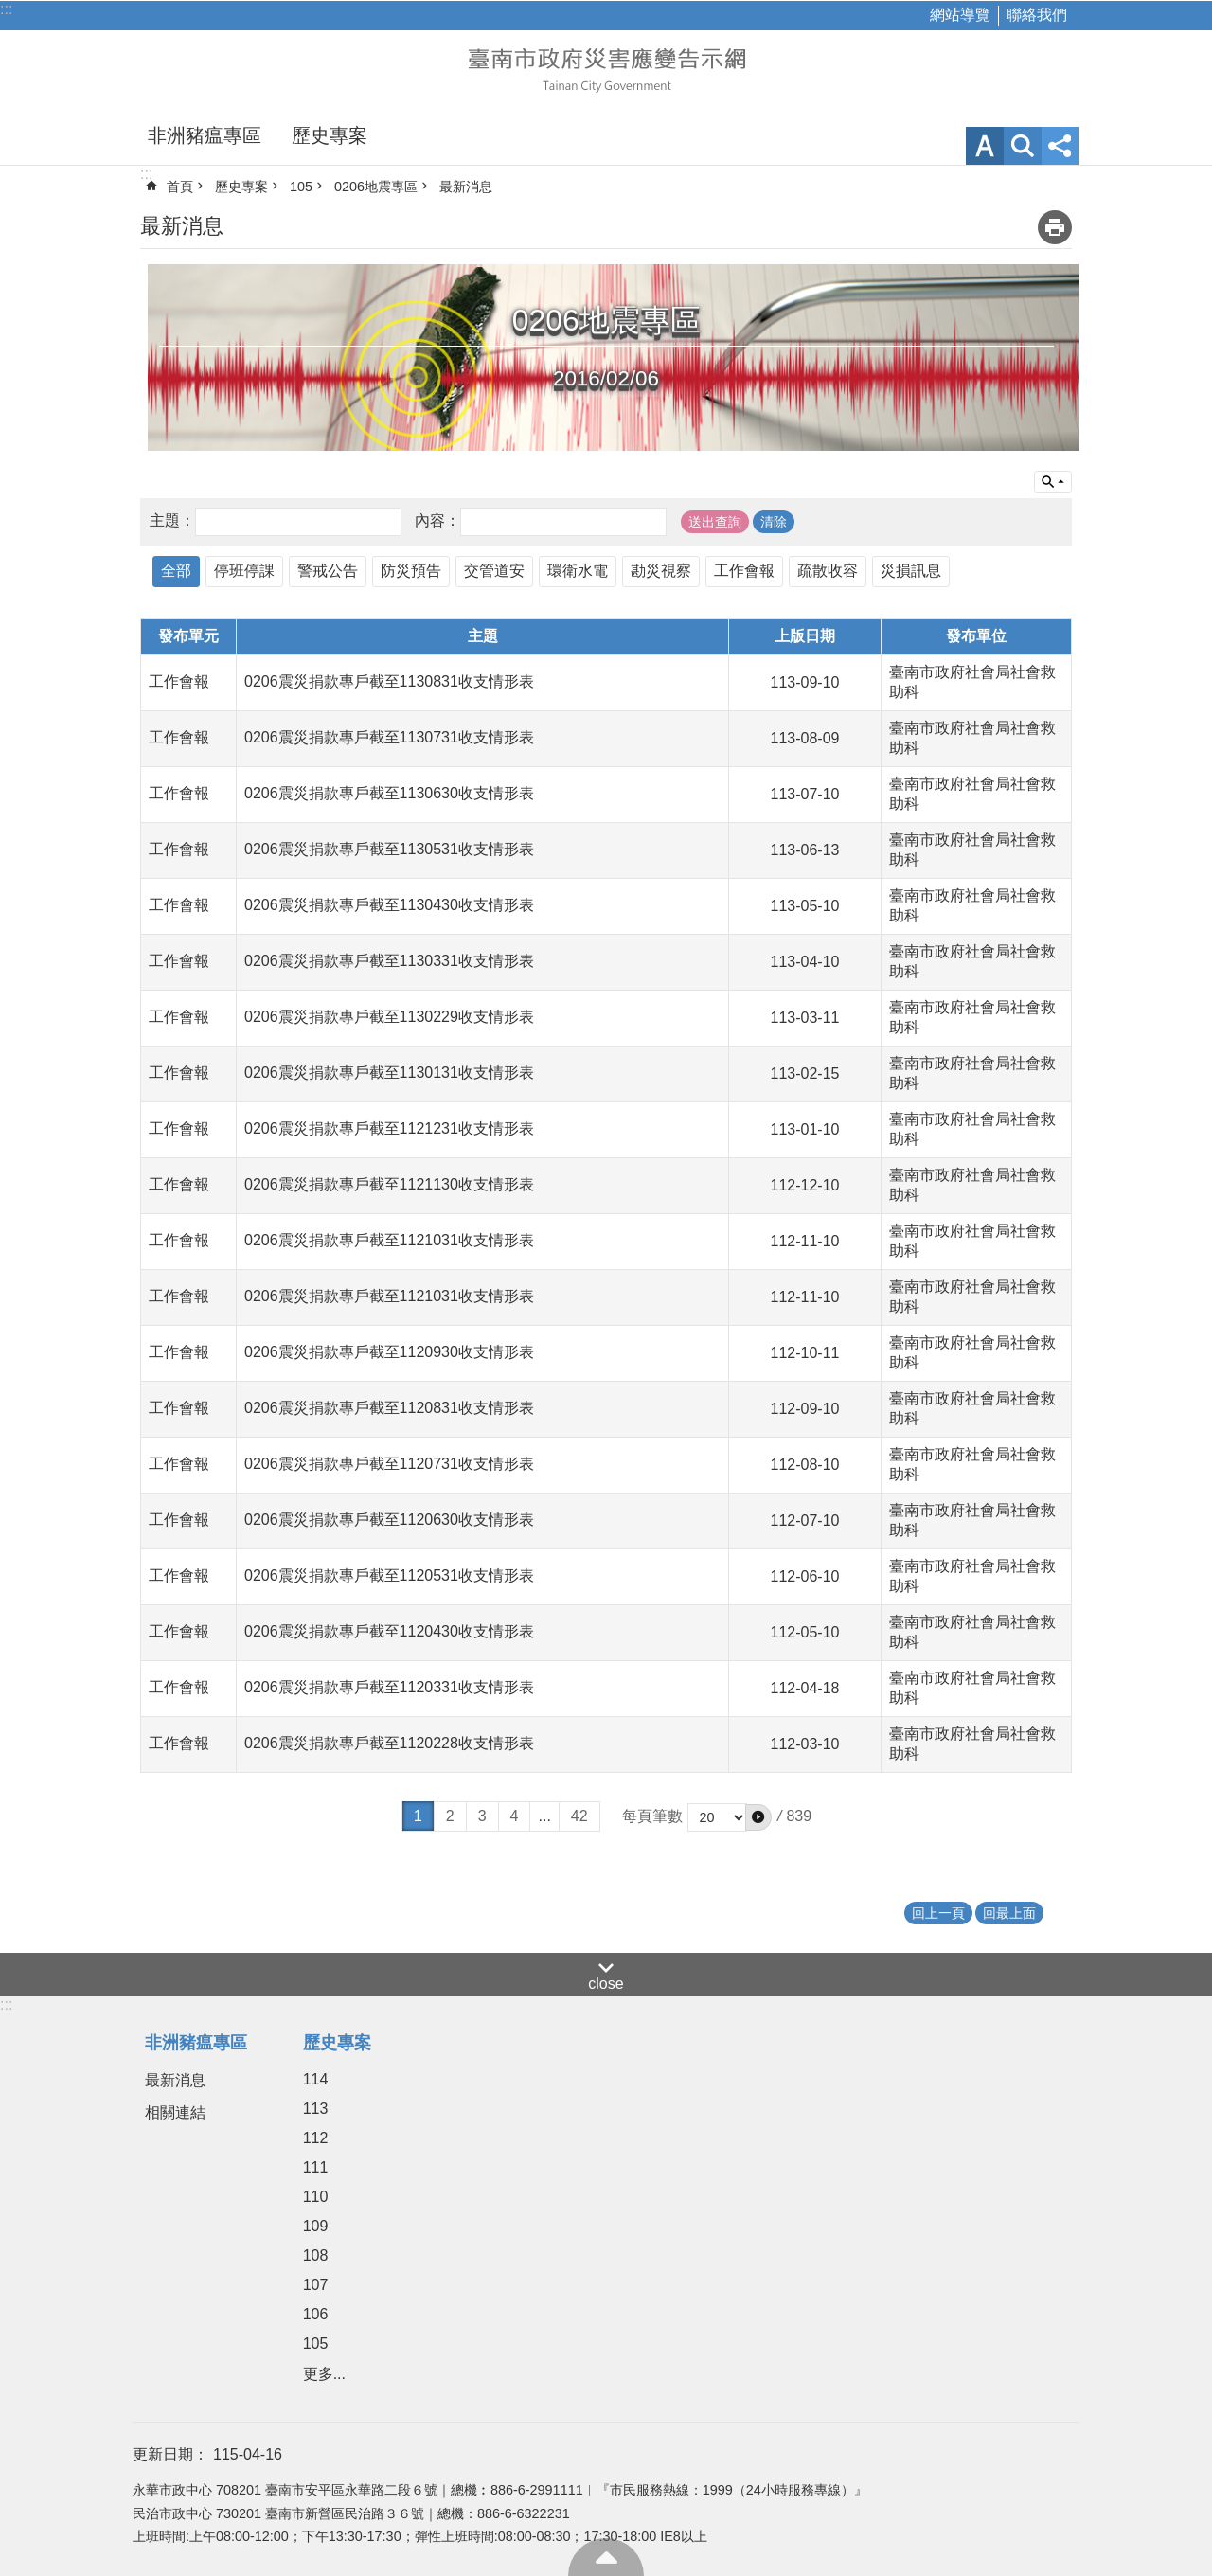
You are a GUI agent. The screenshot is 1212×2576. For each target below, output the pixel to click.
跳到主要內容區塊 (9, 9)
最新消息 (465, 186)
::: (6, 9)
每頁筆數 (652, 1816)
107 (316, 2285)
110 (316, 2197)
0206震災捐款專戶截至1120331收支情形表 (389, 1687)
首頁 (180, 186)
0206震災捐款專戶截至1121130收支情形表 (389, 1184)
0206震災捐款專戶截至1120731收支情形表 (389, 1464)
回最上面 (606, 2557)
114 (316, 2079)
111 (316, 2167)
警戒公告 (327, 571)
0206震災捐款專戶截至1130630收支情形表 (389, 793)
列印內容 (1055, 227)
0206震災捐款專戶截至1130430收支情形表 (389, 905)
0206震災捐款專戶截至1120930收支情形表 (389, 1352)
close (605, 1984)
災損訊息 (911, 571)
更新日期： (170, 2454)
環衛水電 (577, 571)
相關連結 (175, 2112)
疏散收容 (827, 571)
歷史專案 (329, 135)
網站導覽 (960, 15)
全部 (176, 571)
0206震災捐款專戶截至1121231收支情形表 (389, 1128)
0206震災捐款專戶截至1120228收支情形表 (389, 1743)
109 (316, 2226)
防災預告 (411, 571)
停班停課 (244, 571)
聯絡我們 (1037, 15)
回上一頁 (938, 1913)
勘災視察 (661, 571)
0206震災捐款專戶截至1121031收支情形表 (389, 1240)
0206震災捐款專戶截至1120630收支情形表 (389, 1520)
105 (301, 186)
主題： (172, 520)
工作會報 (744, 571)
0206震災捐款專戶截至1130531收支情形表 (389, 849)
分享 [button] (1060, 146)
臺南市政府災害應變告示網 (606, 68)
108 (316, 2255)
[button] (758, 1817)
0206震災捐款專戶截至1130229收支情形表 (389, 1017)
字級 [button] (985, 146)
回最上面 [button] (1009, 1913)
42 (579, 1816)
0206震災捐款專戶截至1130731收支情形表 (389, 737)
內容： (437, 520)
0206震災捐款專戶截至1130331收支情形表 (389, 961)
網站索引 (1023, 146)
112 (316, 2138)
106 (316, 2314)
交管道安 (494, 571)
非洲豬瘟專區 (204, 135)
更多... (324, 2374)
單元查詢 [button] (1053, 482)
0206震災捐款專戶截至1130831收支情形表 (389, 681)
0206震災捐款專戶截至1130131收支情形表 (389, 1072)
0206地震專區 (376, 186)
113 (316, 2109)
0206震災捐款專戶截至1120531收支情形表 (389, 1575)
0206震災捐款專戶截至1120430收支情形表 (389, 1631)
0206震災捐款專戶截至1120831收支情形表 (389, 1408)
